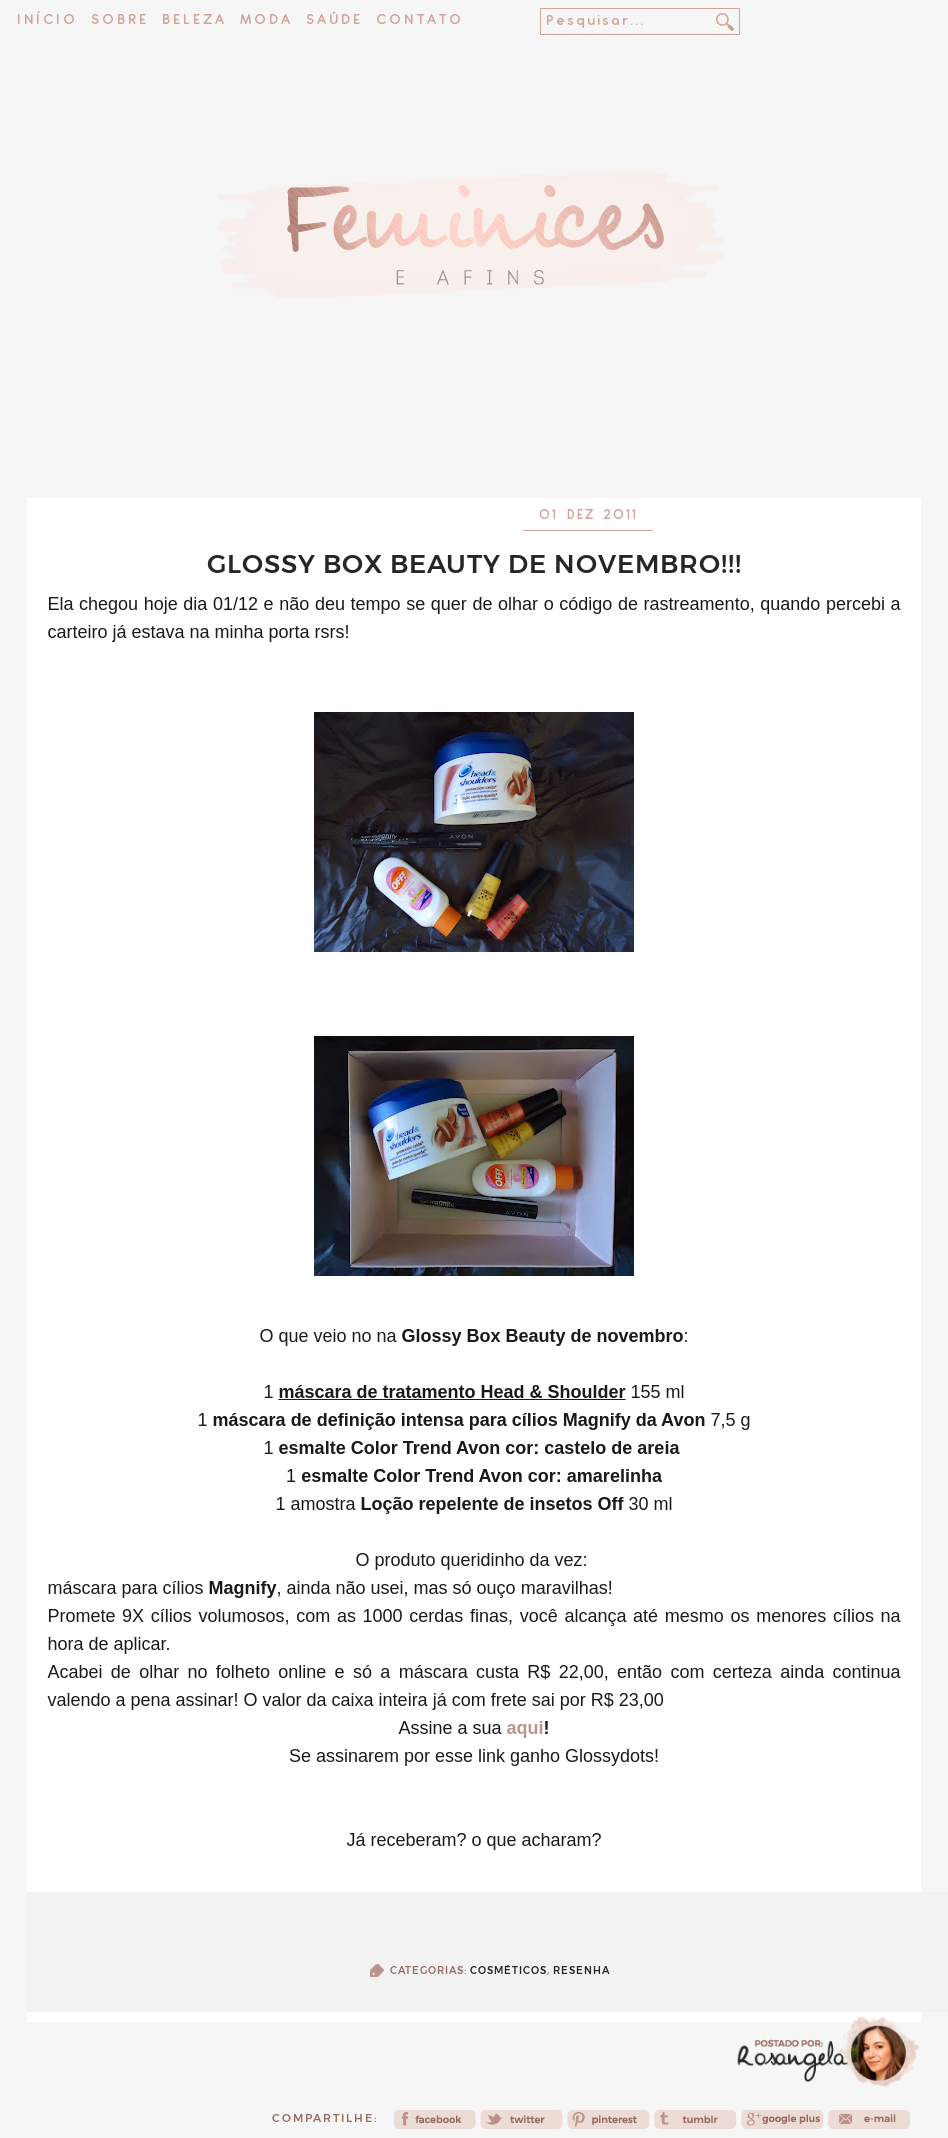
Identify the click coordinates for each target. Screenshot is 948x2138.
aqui (525, 1728)
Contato (420, 20)
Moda (266, 20)
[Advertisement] (474, 445)
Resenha (581, 1970)
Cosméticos (508, 1970)
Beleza (194, 20)
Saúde (334, 20)
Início (47, 20)
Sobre (120, 20)
